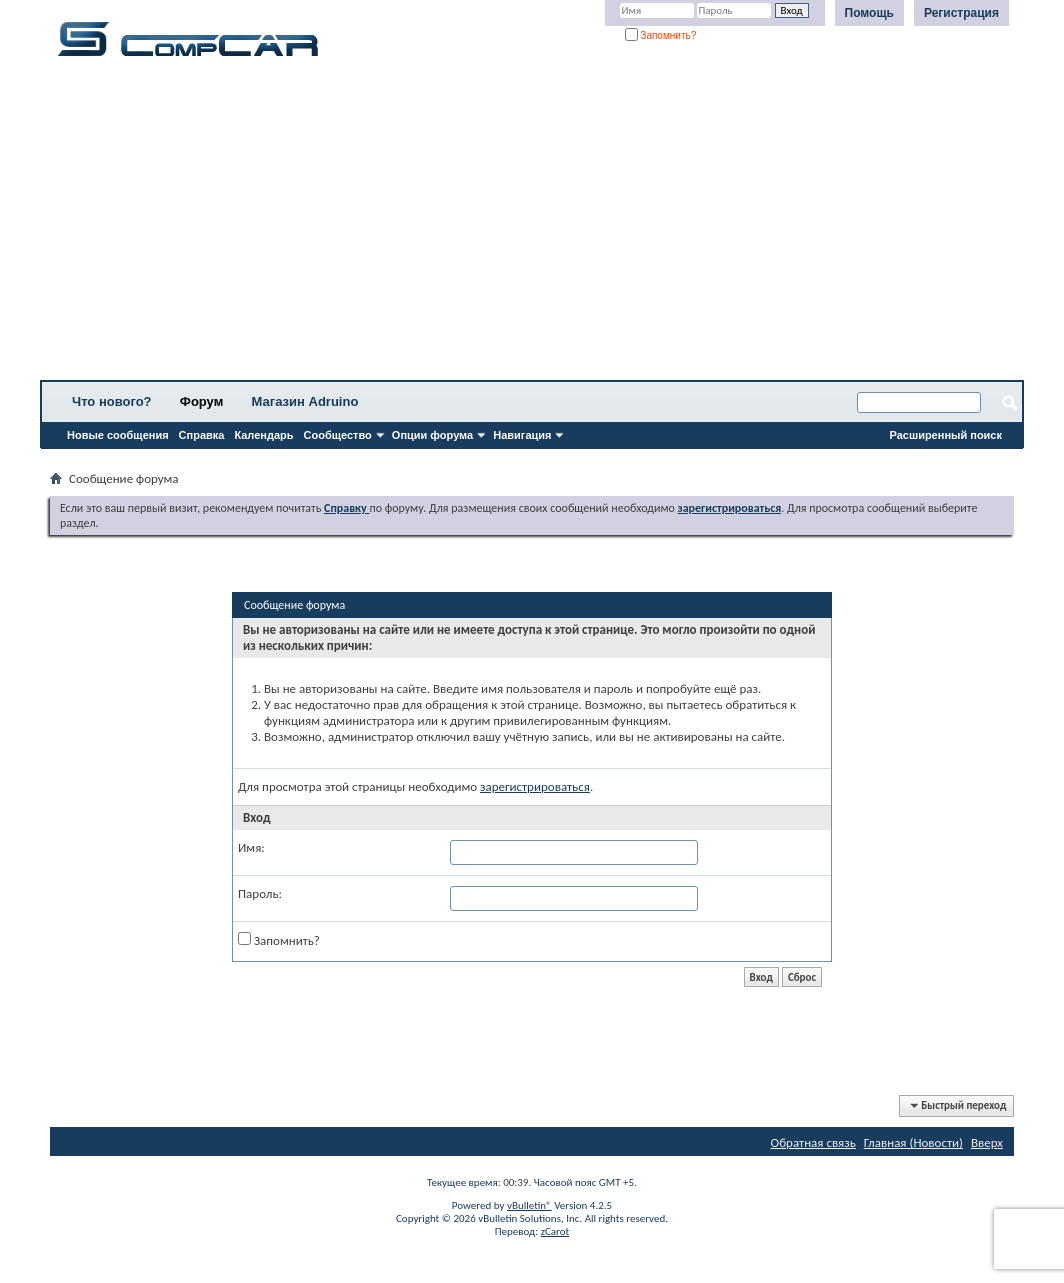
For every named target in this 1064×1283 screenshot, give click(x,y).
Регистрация (961, 13)
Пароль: (260, 893)
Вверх (987, 1142)
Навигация (522, 435)
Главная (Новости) (913, 1142)
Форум (201, 401)
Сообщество (338, 435)
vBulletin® (529, 1205)
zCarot (555, 1231)
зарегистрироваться (535, 786)
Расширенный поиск (946, 435)
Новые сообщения (118, 435)
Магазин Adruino (305, 401)
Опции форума (432, 435)
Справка (202, 435)
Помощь (869, 13)
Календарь (263, 435)
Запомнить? (661, 35)
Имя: (251, 847)
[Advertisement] (532, 225)
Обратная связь (813, 1142)
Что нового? (112, 401)
